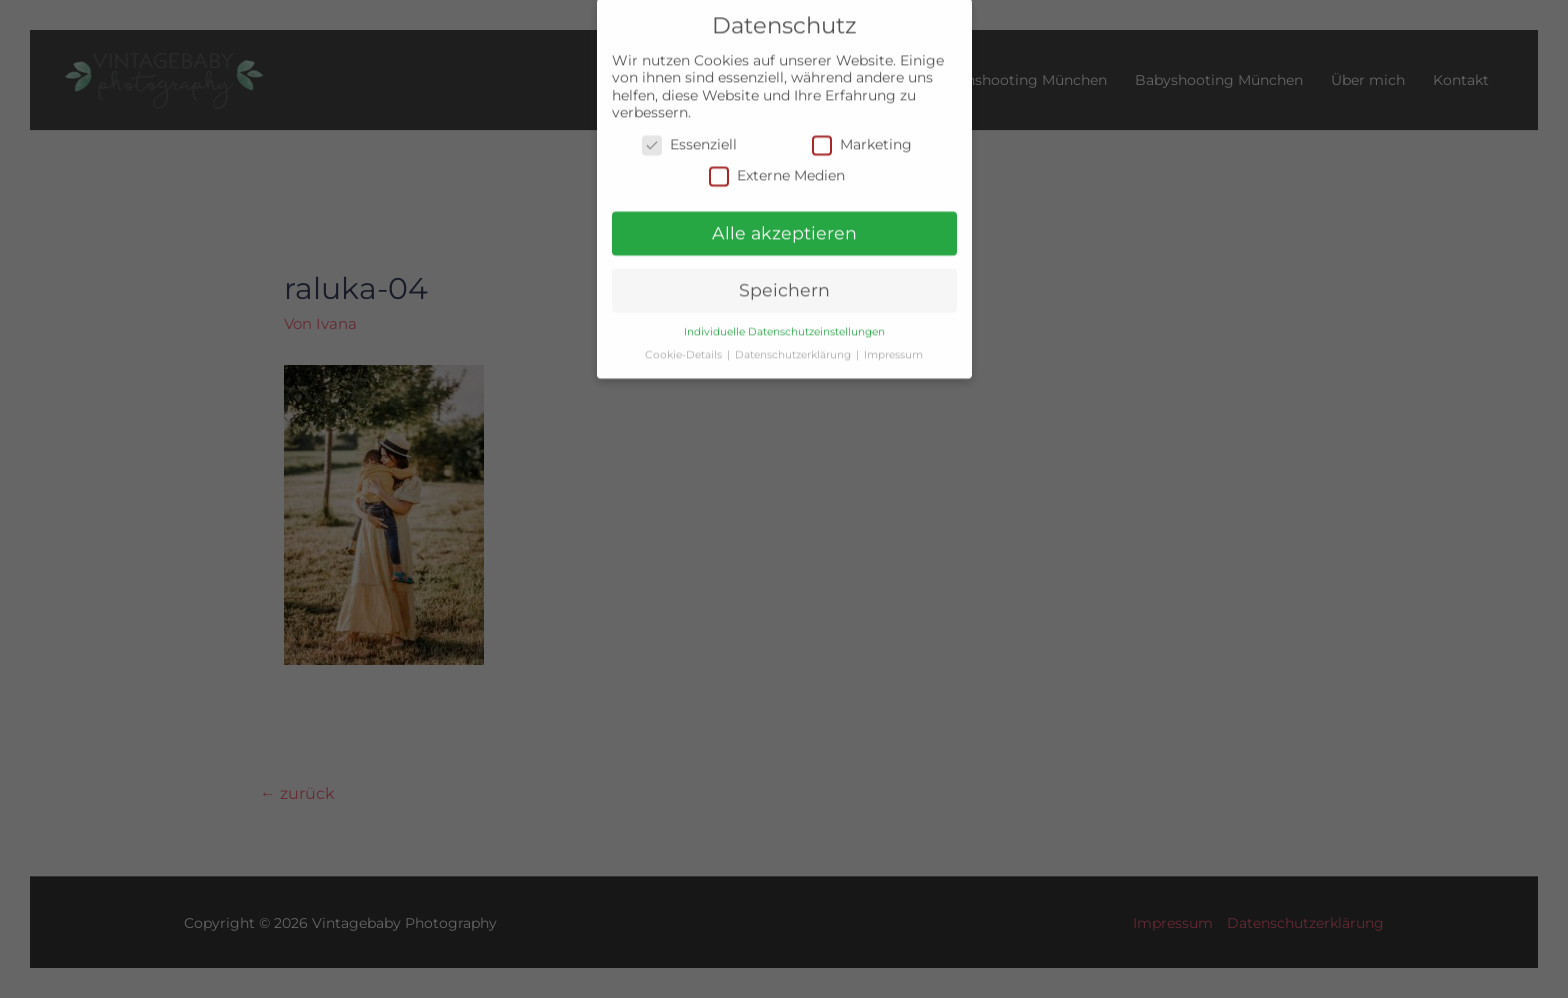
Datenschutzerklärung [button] (794, 343)
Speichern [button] (784, 278)
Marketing (862, 133)
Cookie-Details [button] (685, 343)
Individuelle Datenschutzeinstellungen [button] (784, 320)
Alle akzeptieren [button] (784, 221)
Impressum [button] (893, 343)
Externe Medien (777, 164)
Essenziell (689, 133)
